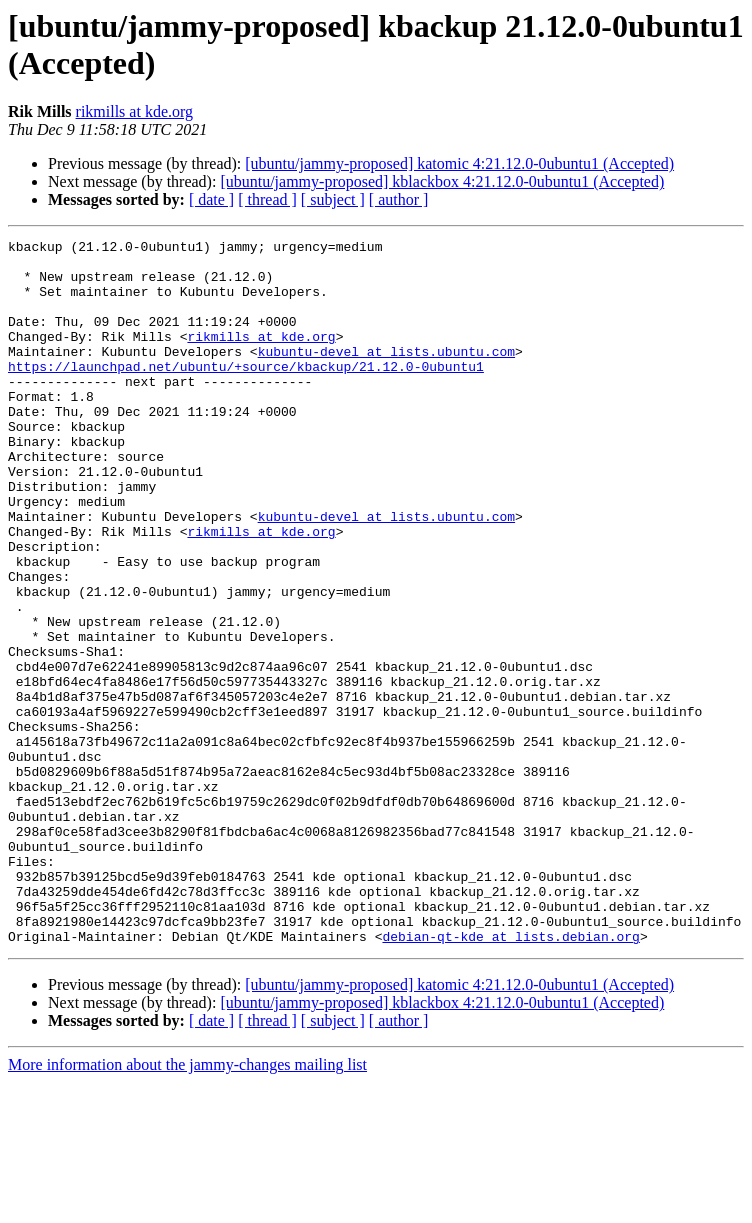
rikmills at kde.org (134, 111)
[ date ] (211, 199)
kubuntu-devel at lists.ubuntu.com (386, 375)
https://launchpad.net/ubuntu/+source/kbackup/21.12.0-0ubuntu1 (246, 393)
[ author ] (399, 199)
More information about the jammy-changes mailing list (187, 1205)
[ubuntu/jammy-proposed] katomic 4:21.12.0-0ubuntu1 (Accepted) (459, 163)
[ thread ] (267, 199)
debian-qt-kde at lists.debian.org (510, 1077)
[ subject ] (333, 199)
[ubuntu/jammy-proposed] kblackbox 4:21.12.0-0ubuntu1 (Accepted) (442, 181)
